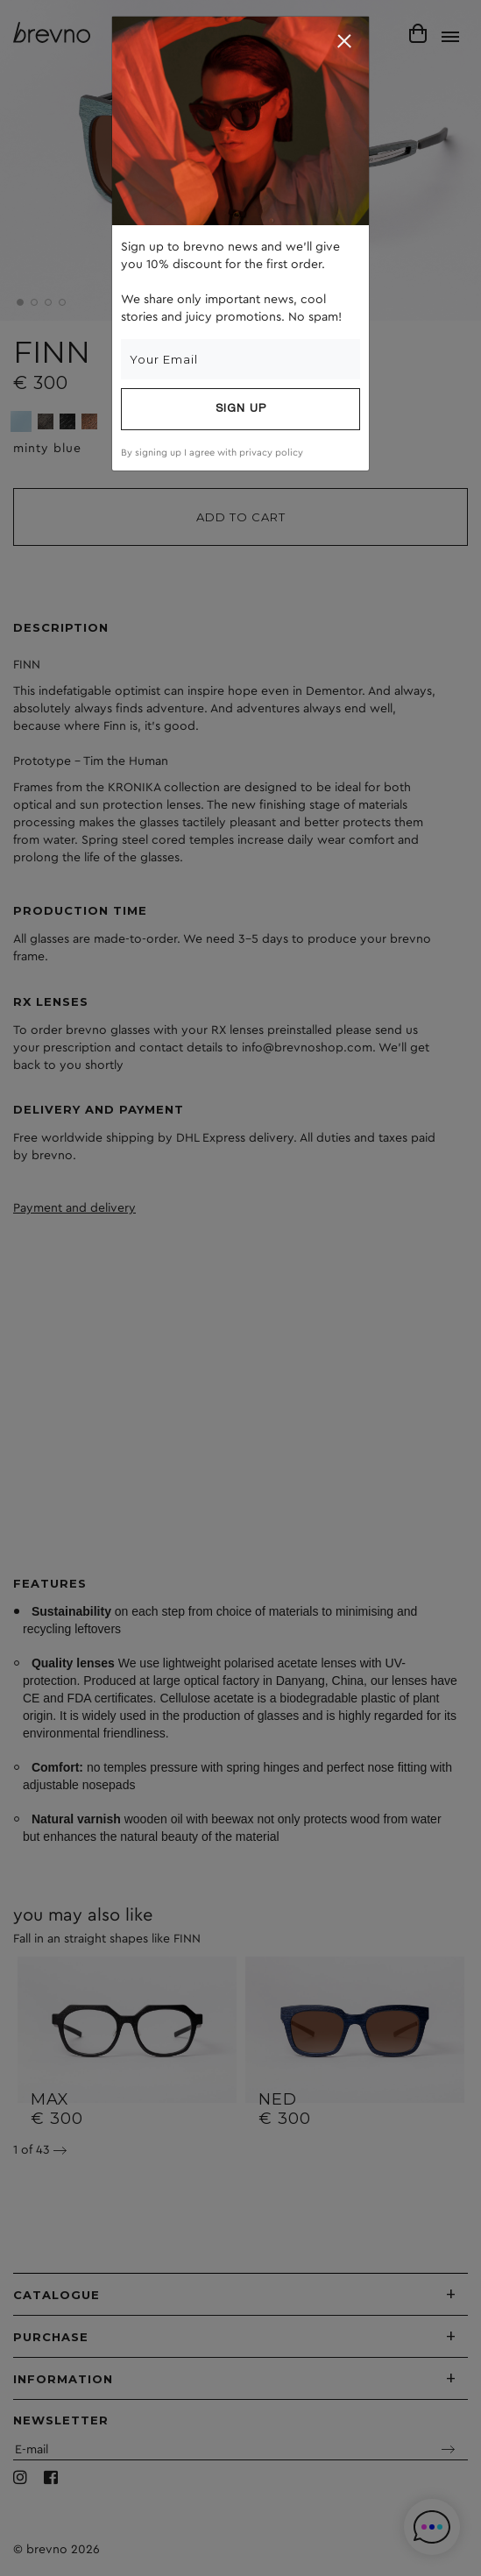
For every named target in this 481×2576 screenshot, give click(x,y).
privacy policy (271, 452)
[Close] (344, 41)
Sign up (241, 409)
